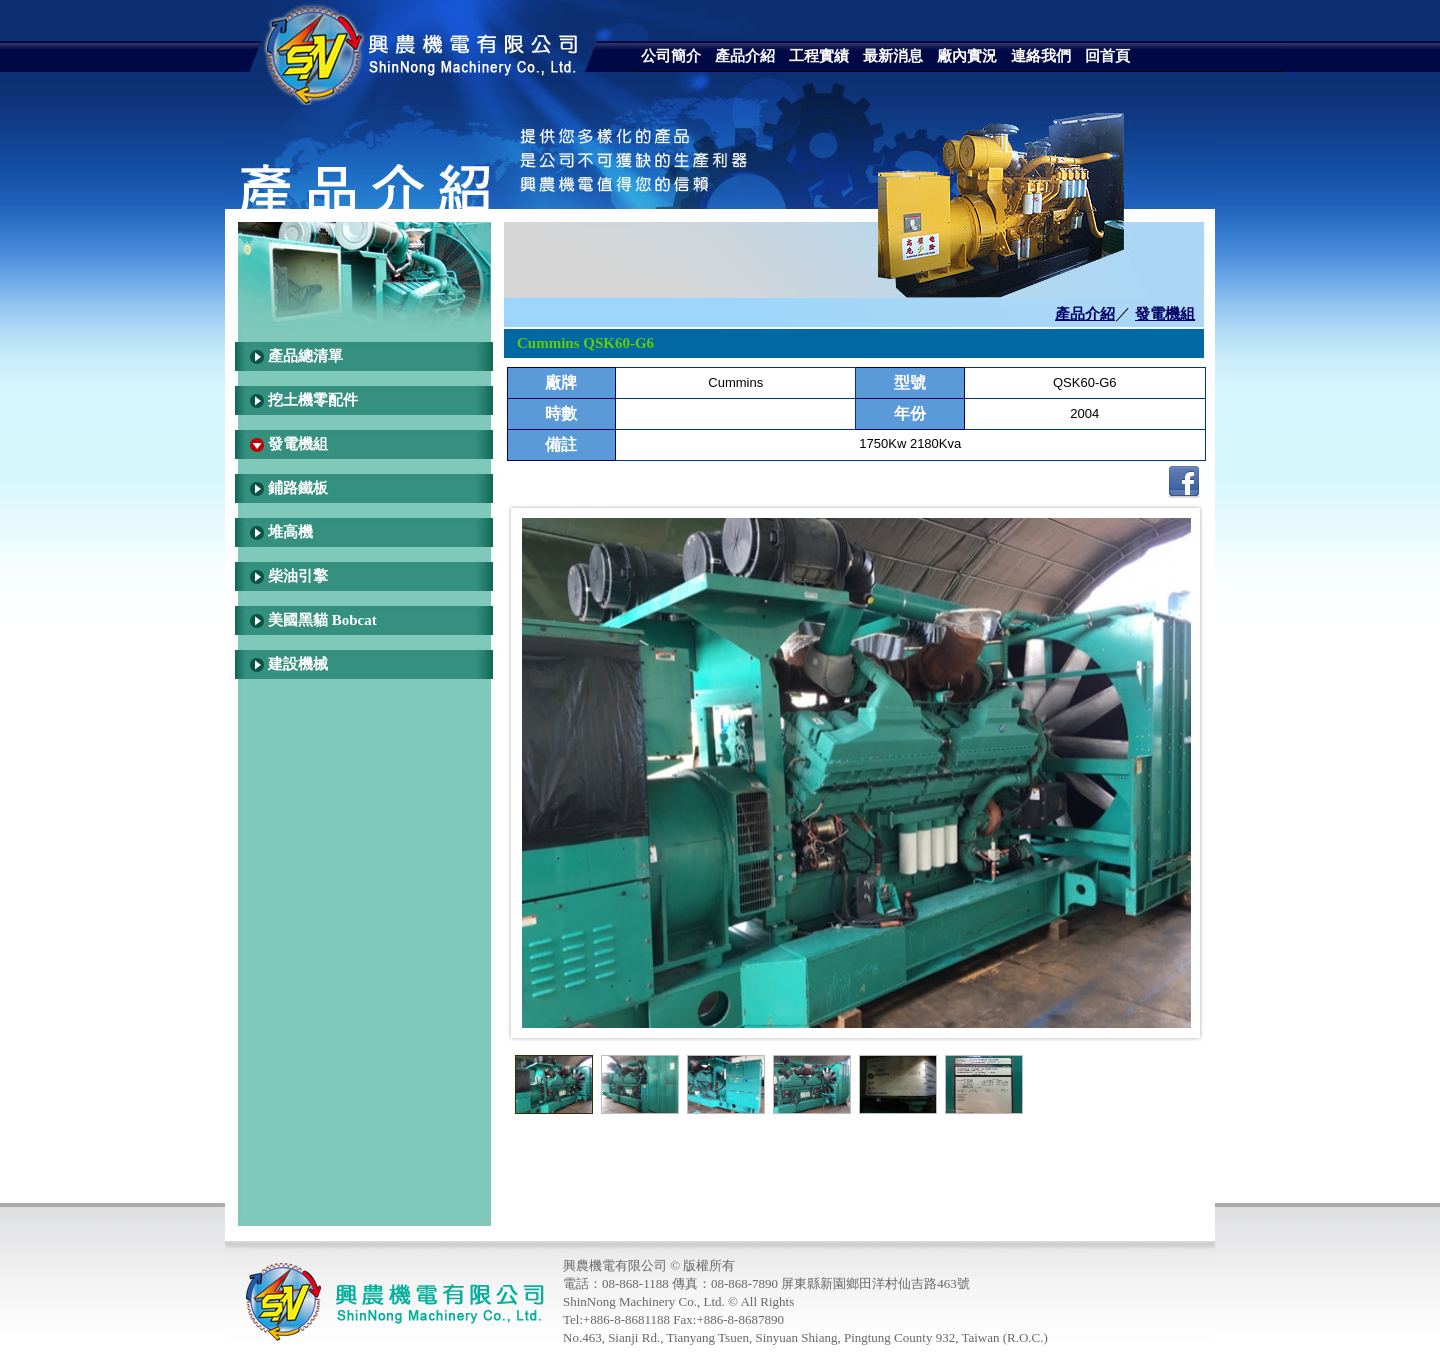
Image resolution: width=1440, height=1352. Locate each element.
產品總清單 (305, 356)
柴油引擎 (298, 576)
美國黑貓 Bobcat (322, 620)
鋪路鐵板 (298, 488)
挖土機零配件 (313, 400)
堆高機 (290, 532)
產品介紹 (1085, 314)
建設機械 (298, 664)
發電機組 (298, 444)
